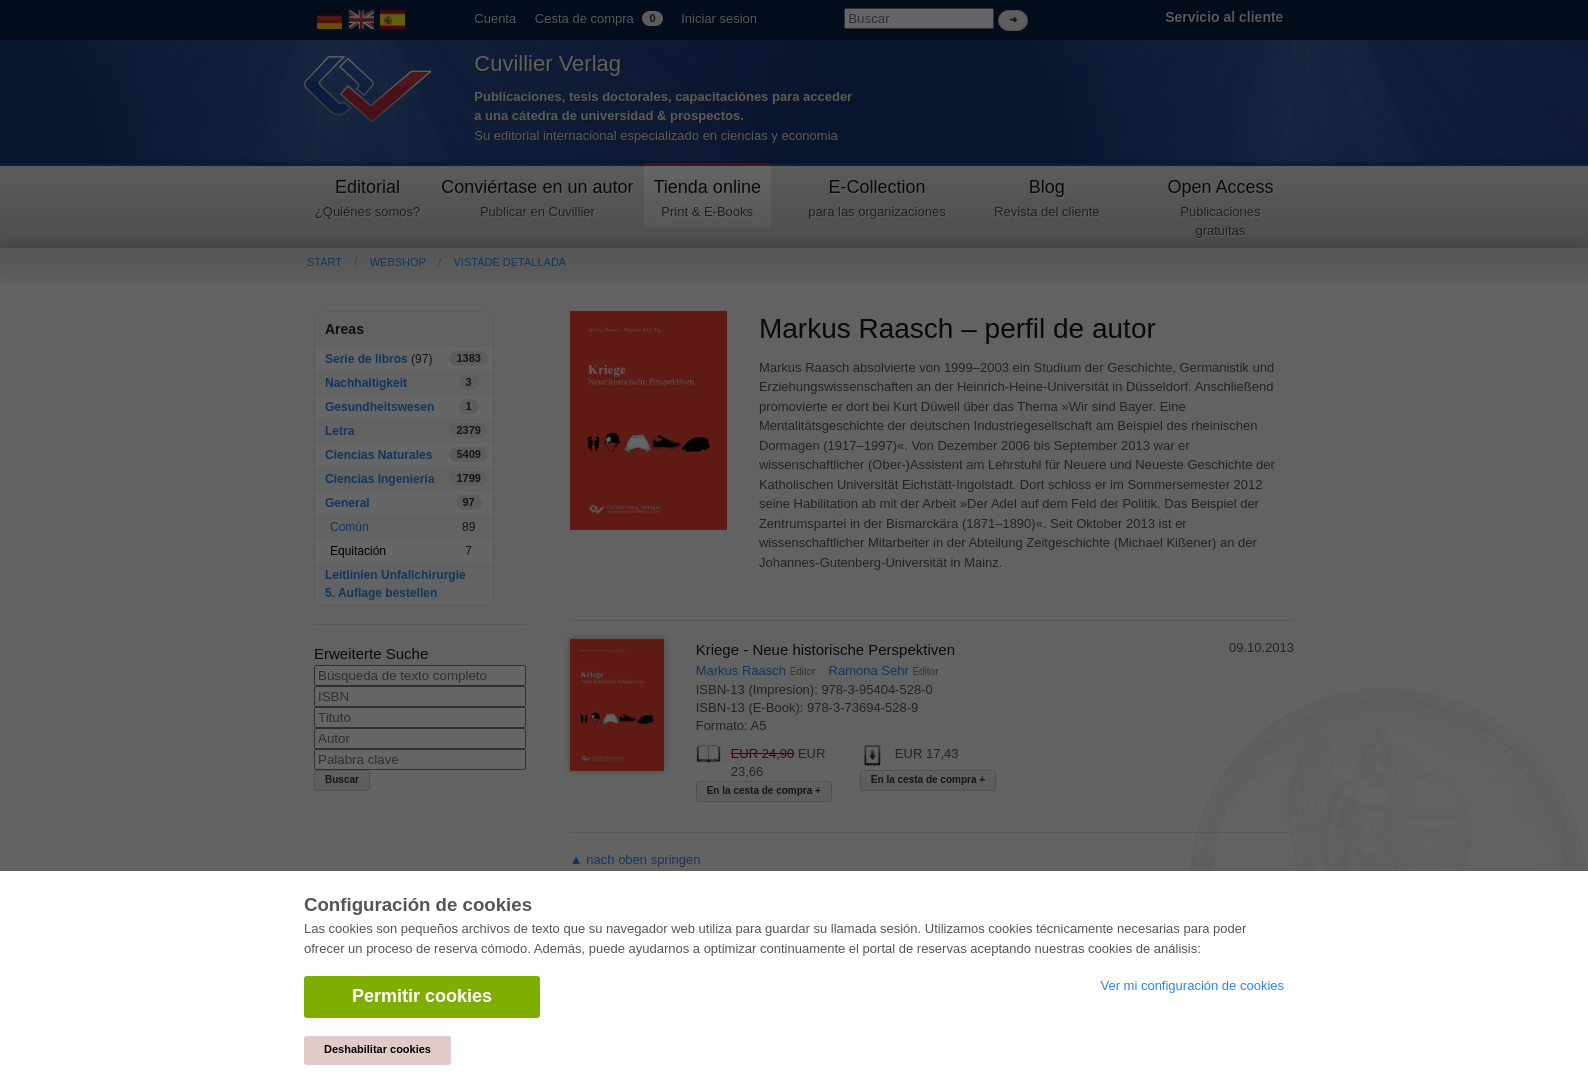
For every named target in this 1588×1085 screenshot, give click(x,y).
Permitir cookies (422, 996)
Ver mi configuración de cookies (1192, 985)
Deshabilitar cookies (377, 1049)
